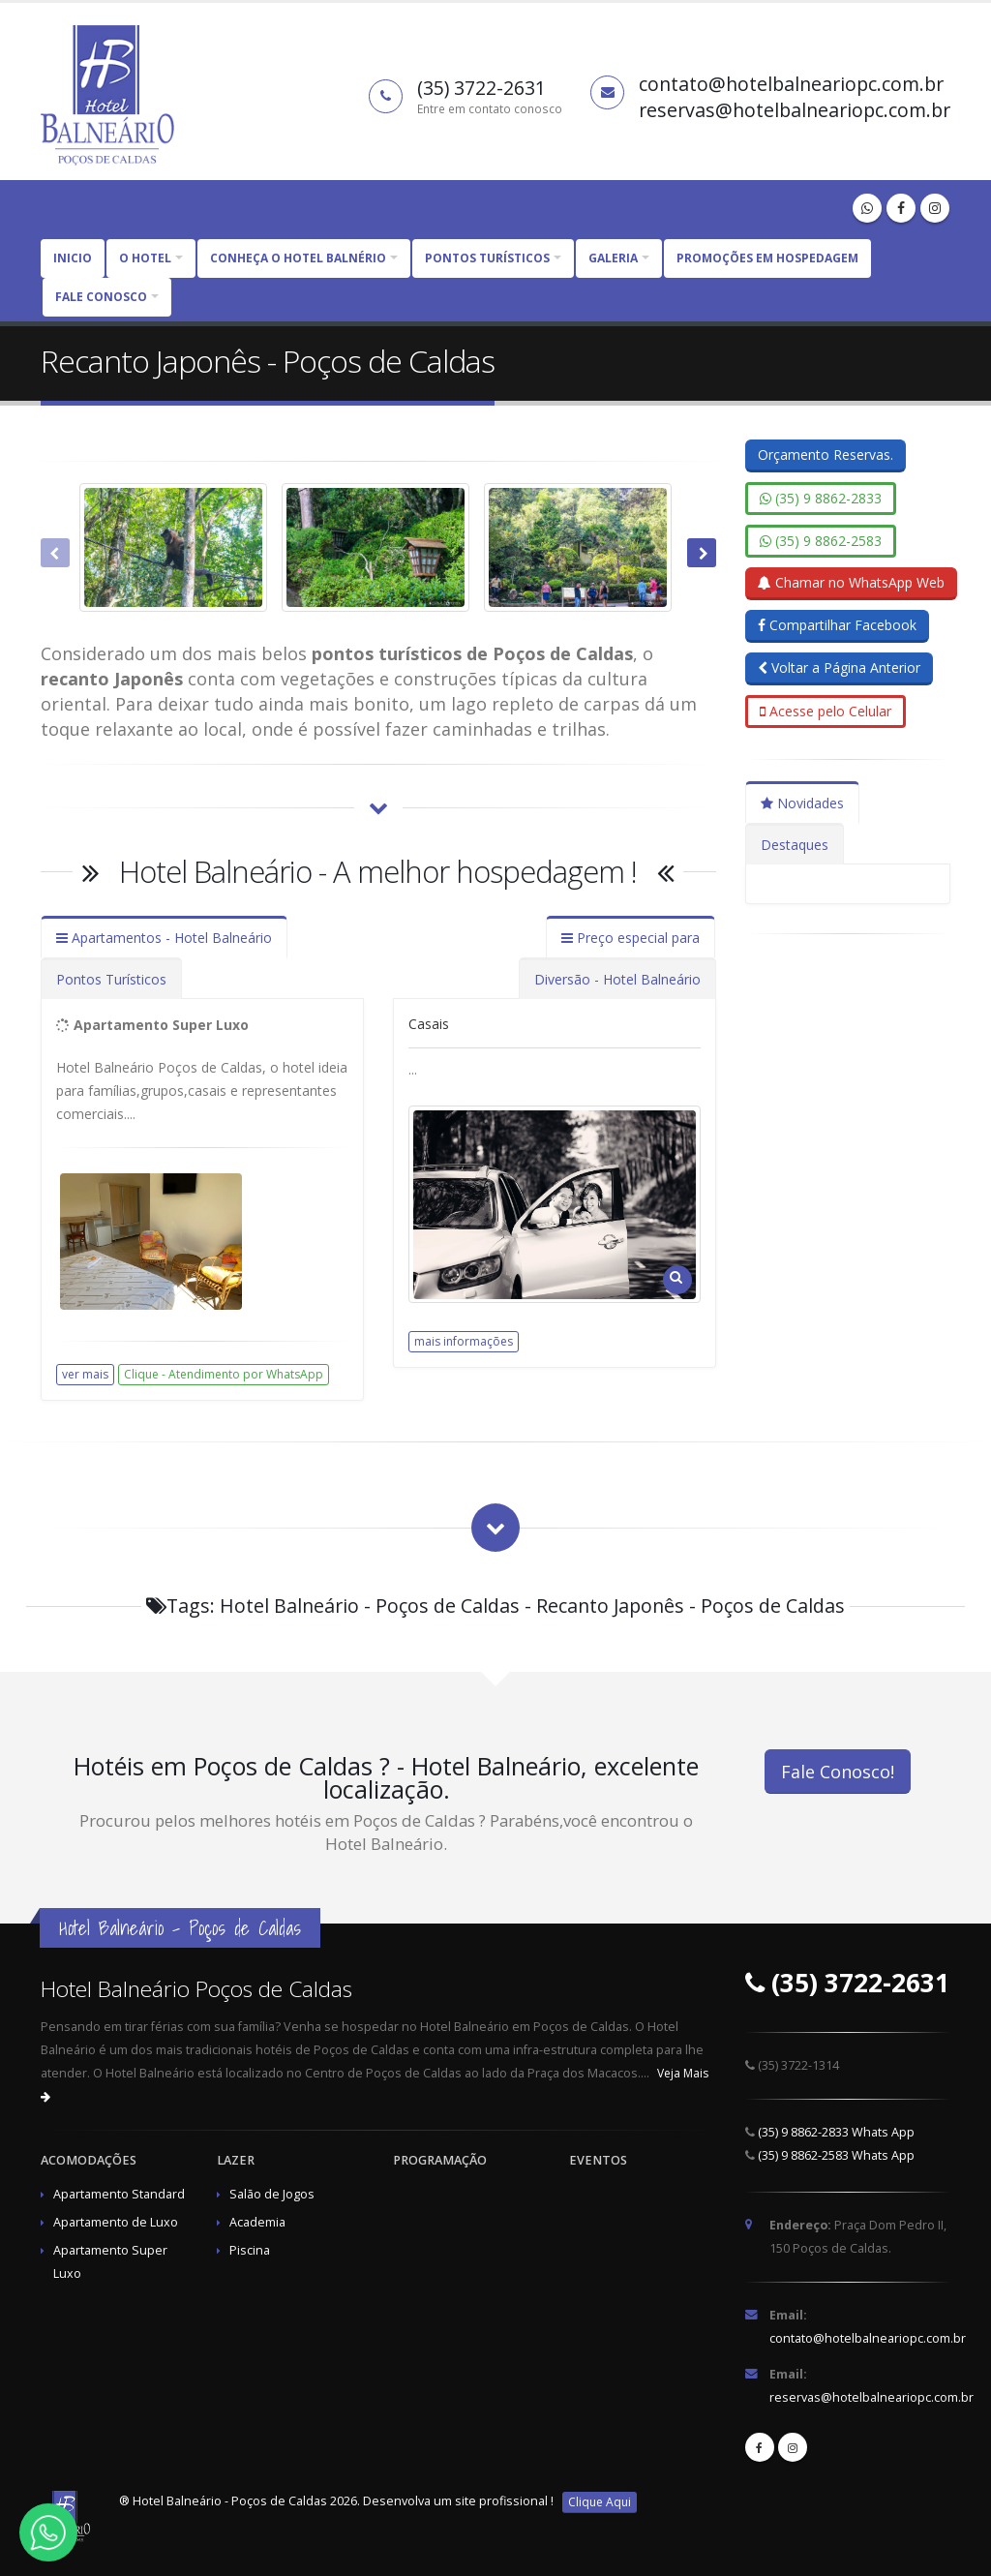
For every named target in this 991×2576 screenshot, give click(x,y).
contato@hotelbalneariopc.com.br (867, 2338)
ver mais (85, 1374)
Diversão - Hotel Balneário (617, 979)
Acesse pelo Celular (825, 711)
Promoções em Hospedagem (767, 258)
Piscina (249, 2250)
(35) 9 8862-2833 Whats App (836, 2132)
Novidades (802, 803)
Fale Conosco (101, 296)
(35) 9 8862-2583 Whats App (836, 2155)
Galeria (613, 258)
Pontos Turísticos (111, 979)
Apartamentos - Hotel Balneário (164, 937)
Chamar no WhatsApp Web (851, 582)
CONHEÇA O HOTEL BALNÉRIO (298, 258)
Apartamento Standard (119, 2194)
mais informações (463, 1341)
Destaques (794, 844)
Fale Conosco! (837, 1771)
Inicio (72, 258)
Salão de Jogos (272, 2194)
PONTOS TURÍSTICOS (487, 258)
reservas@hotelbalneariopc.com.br (871, 2397)
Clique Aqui (599, 2502)
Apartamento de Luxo (115, 2222)
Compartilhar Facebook (837, 625)
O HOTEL (145, 258)
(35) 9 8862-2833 (821, 498)
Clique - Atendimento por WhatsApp (223, 1374)
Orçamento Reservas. (825, 454)
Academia (257, 2222)
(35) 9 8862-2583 (821, 540)
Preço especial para (630, 937)
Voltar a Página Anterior (839, 667)
